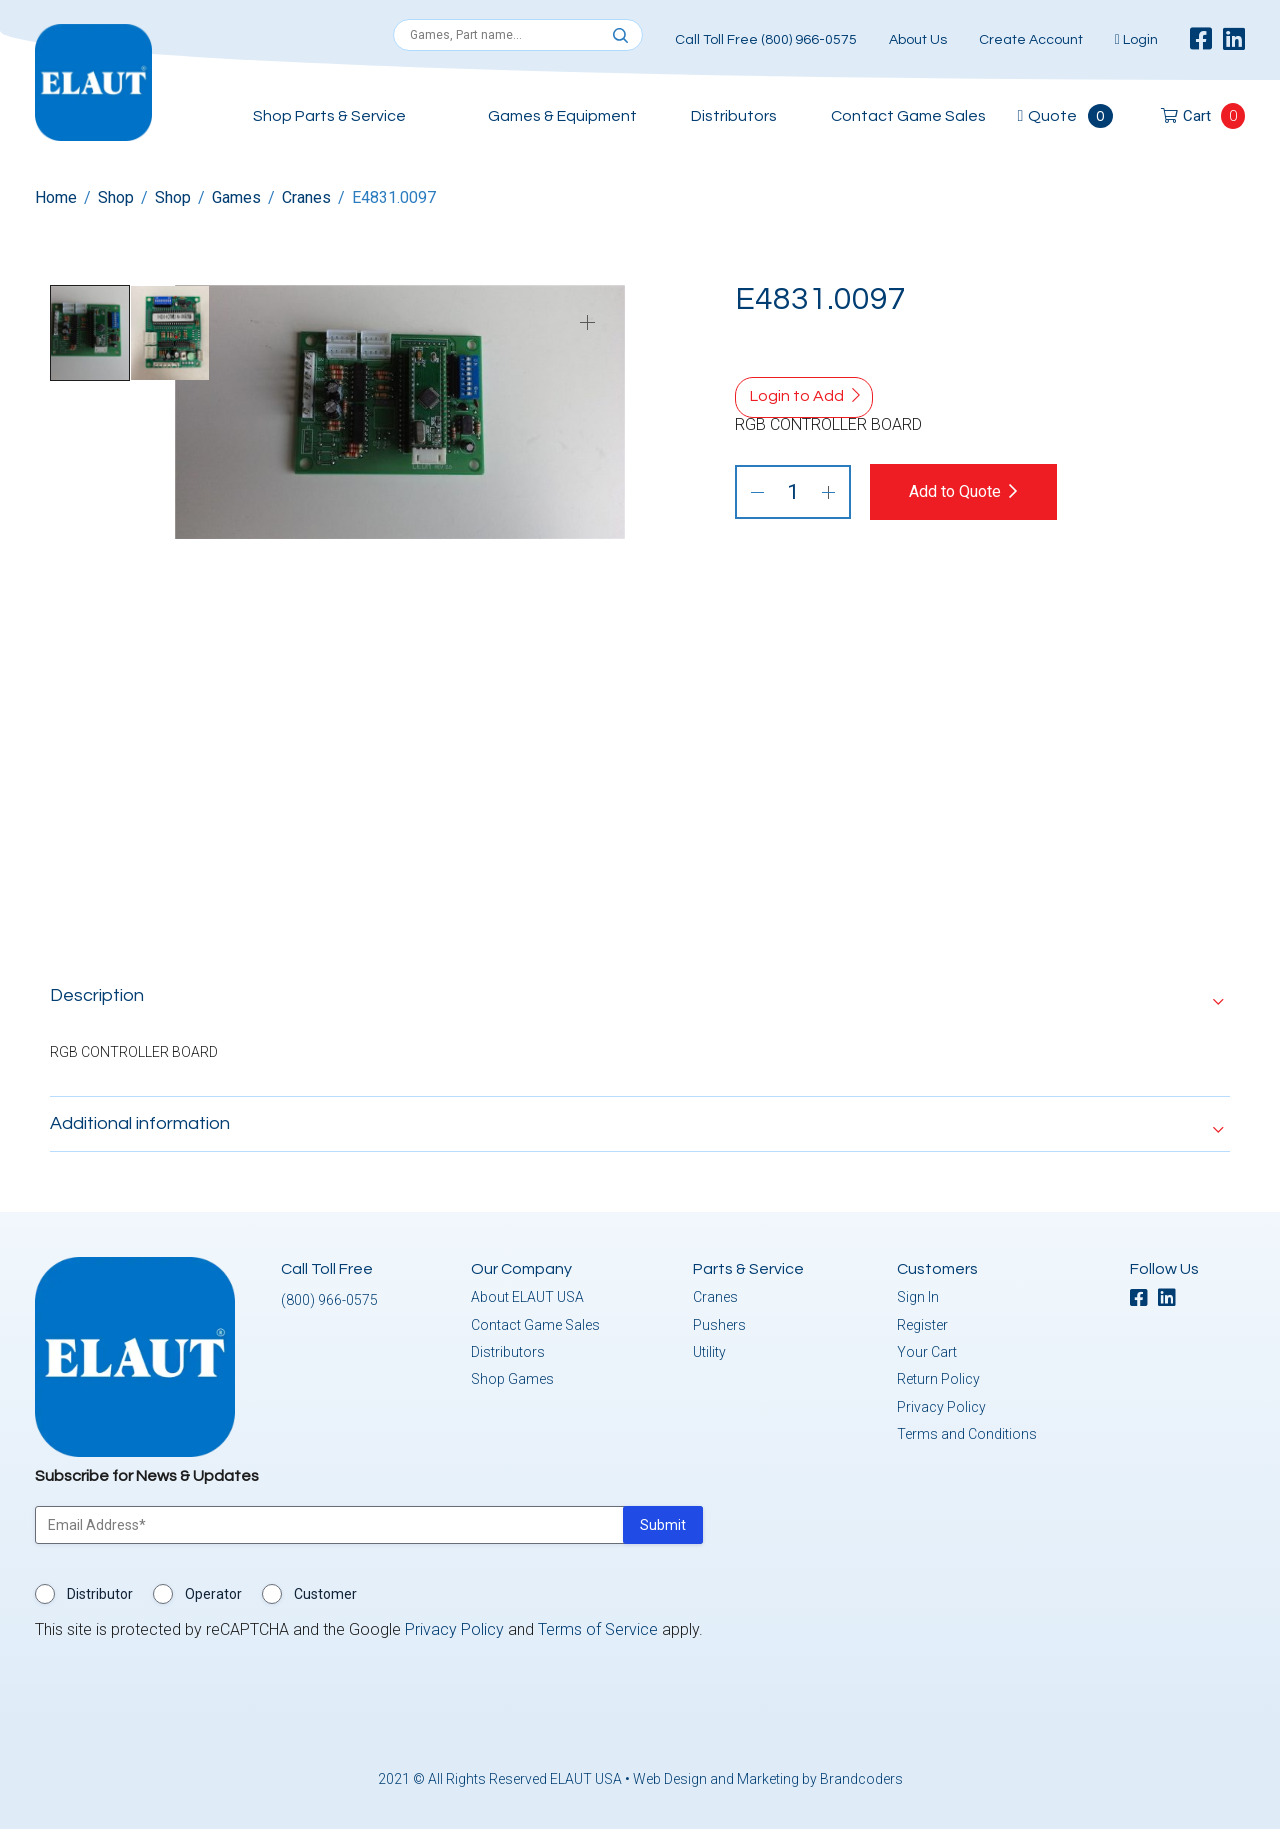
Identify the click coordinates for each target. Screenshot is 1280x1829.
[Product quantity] (793, 492)
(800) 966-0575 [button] (329, 1296)
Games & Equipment (562, 116)
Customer (325, 1590)
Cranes (306, 197)
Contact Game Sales (908, 116)
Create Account (1031, 40)
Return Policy (938, 1375)
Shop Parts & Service (329, 116)
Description (97, 991)
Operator (213, 1590)
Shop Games (512, 1375)
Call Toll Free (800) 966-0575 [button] (766, 40)
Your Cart (927, 1348)
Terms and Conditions (967, 1430)
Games (236, 197)
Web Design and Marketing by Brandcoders (768, 1775)
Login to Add (797, 396)
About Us (918, 40)
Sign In (918, 1293)
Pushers (719, 1321)
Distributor (100, 1590)
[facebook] (1201, 40)
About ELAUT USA (527, 1293)
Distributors (734, 116)
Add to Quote (972, 491)
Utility (709, 1348)
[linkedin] (1234, 40)
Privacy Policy (941, 1403)
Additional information (140, 1119)
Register (922, 1321)
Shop (116, 197)
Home (56, 197)
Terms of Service (598, 1625)
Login (1136, 40)
